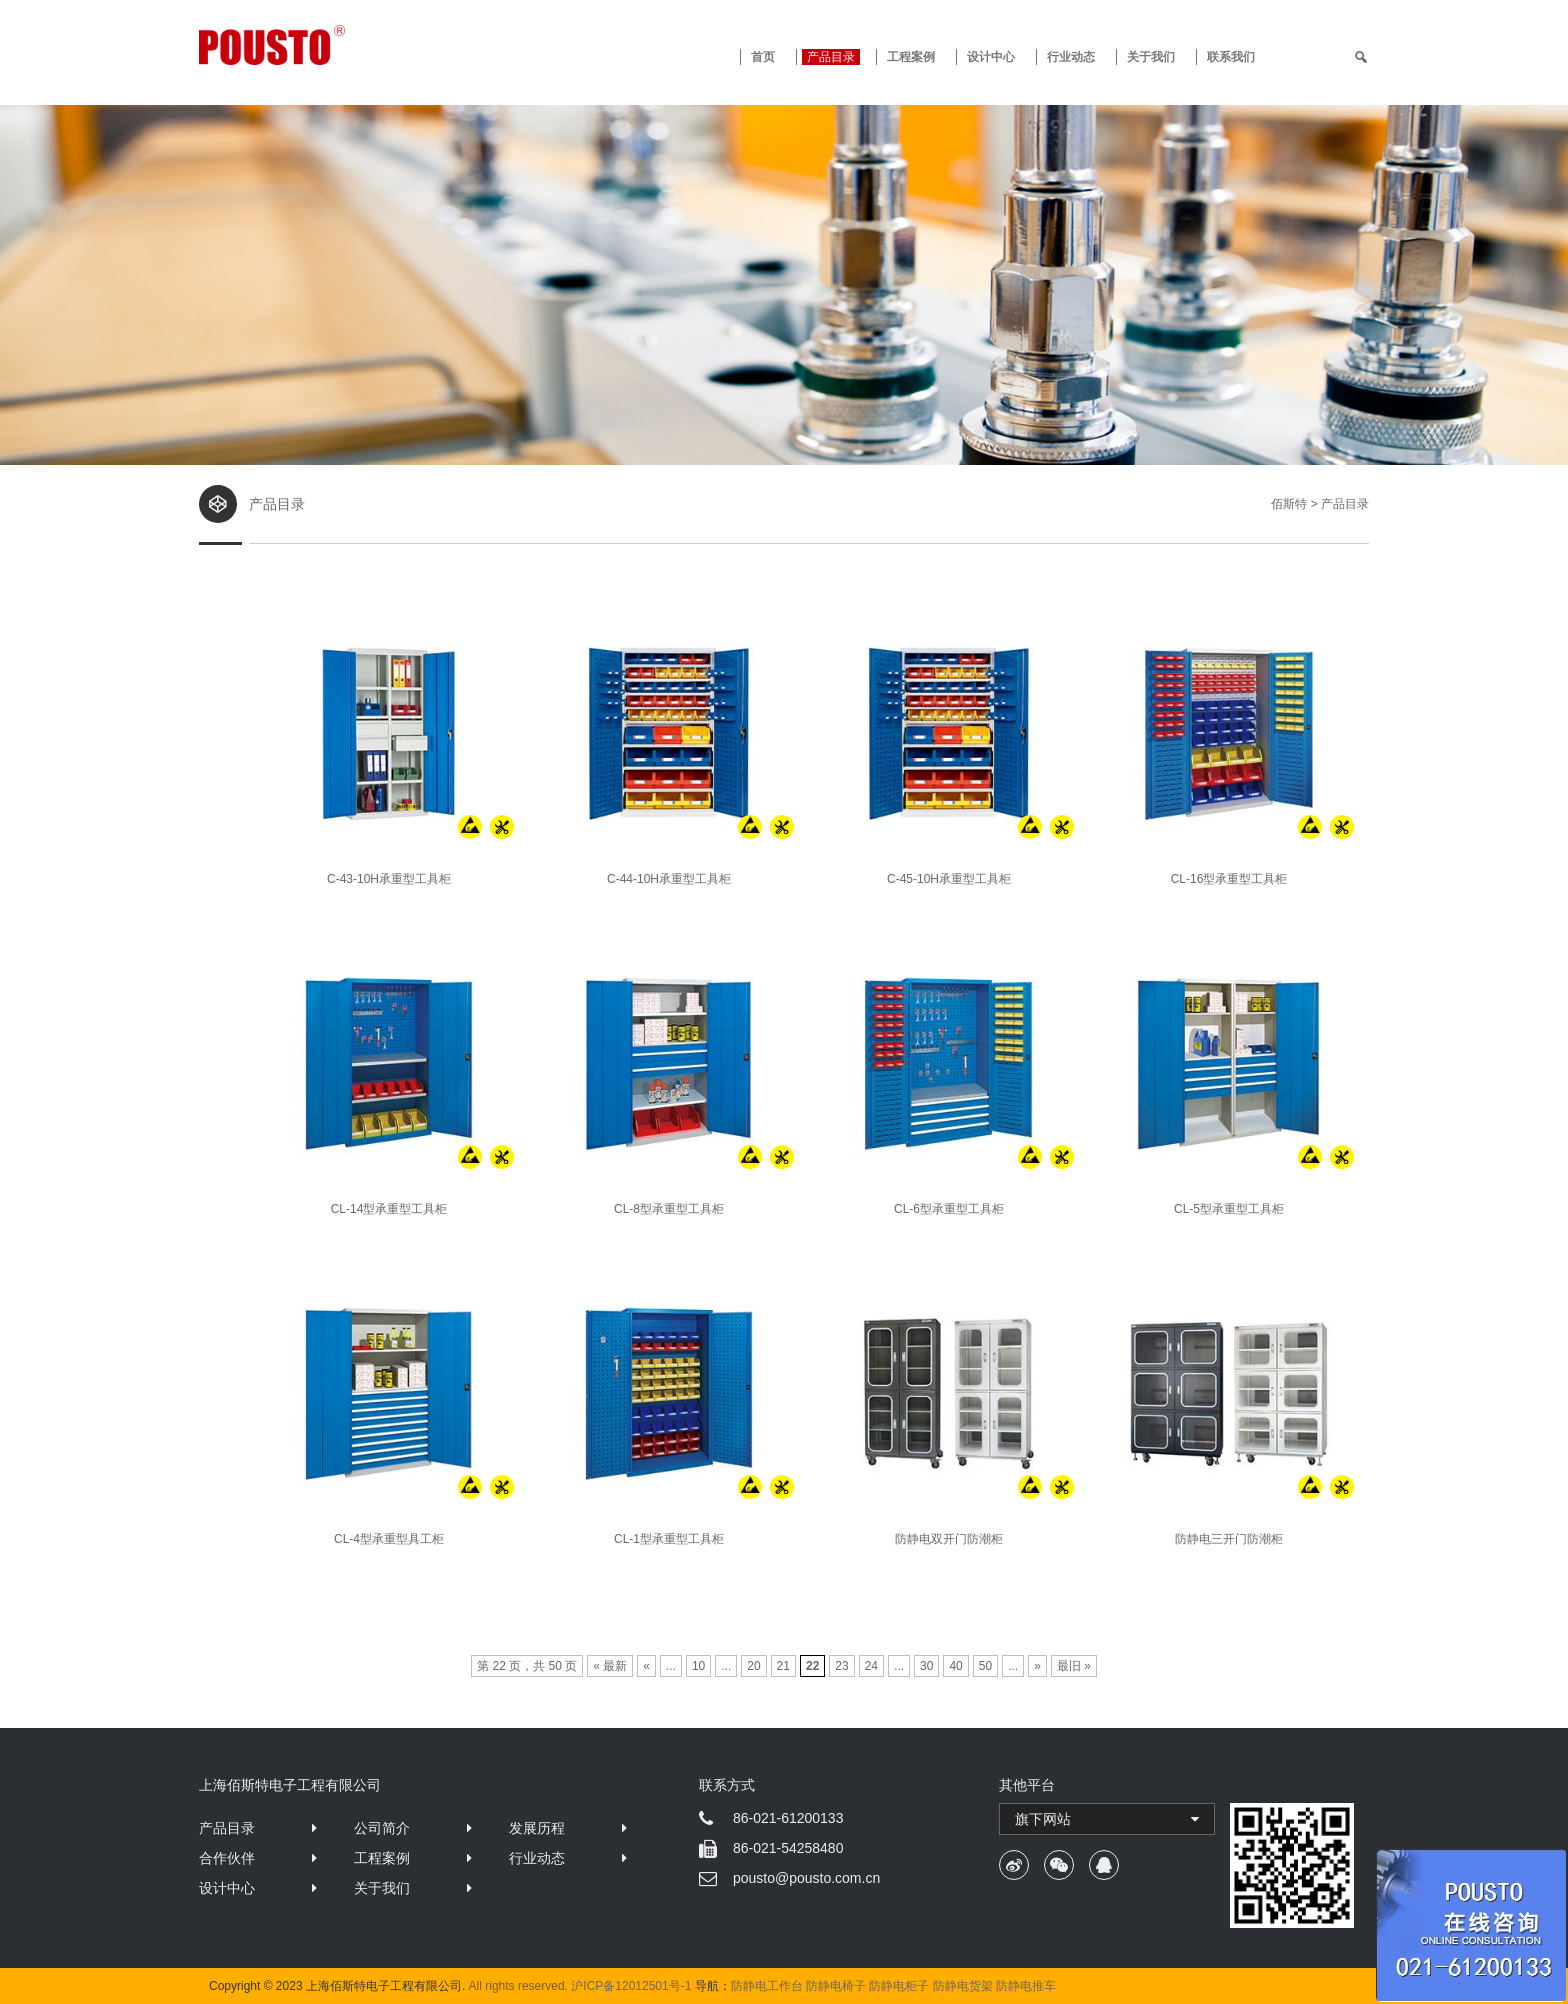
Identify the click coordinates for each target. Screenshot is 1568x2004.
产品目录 (227, 1828)
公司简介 (382, 1828)
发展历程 (537, 1828)
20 (753, 1666)
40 (955, 1666)
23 (841, 1666)
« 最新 (610, 1666)
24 (871, 1666)
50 (985, 1666)
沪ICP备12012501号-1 (631, 1986)
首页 (763, 57)
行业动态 (1071, 57)
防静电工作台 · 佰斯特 (346, 45)
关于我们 (1151, 57)
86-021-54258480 (788, 1848)
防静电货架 (963, 1986)
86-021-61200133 (788, 1818)
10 (698, 1666)
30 (926, 1666)
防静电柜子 (899, 1986)
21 (783, 1666)
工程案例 (911, 57)
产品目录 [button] (831, 57)
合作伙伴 (227, 1858)
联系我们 (1231, 57)
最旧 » (1074, 1666)
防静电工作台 (767, 1986)
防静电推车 (1026, 1986)
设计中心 (991, 57)
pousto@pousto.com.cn (806, 1878)
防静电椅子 (836, 1986)
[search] (1361, 57)
